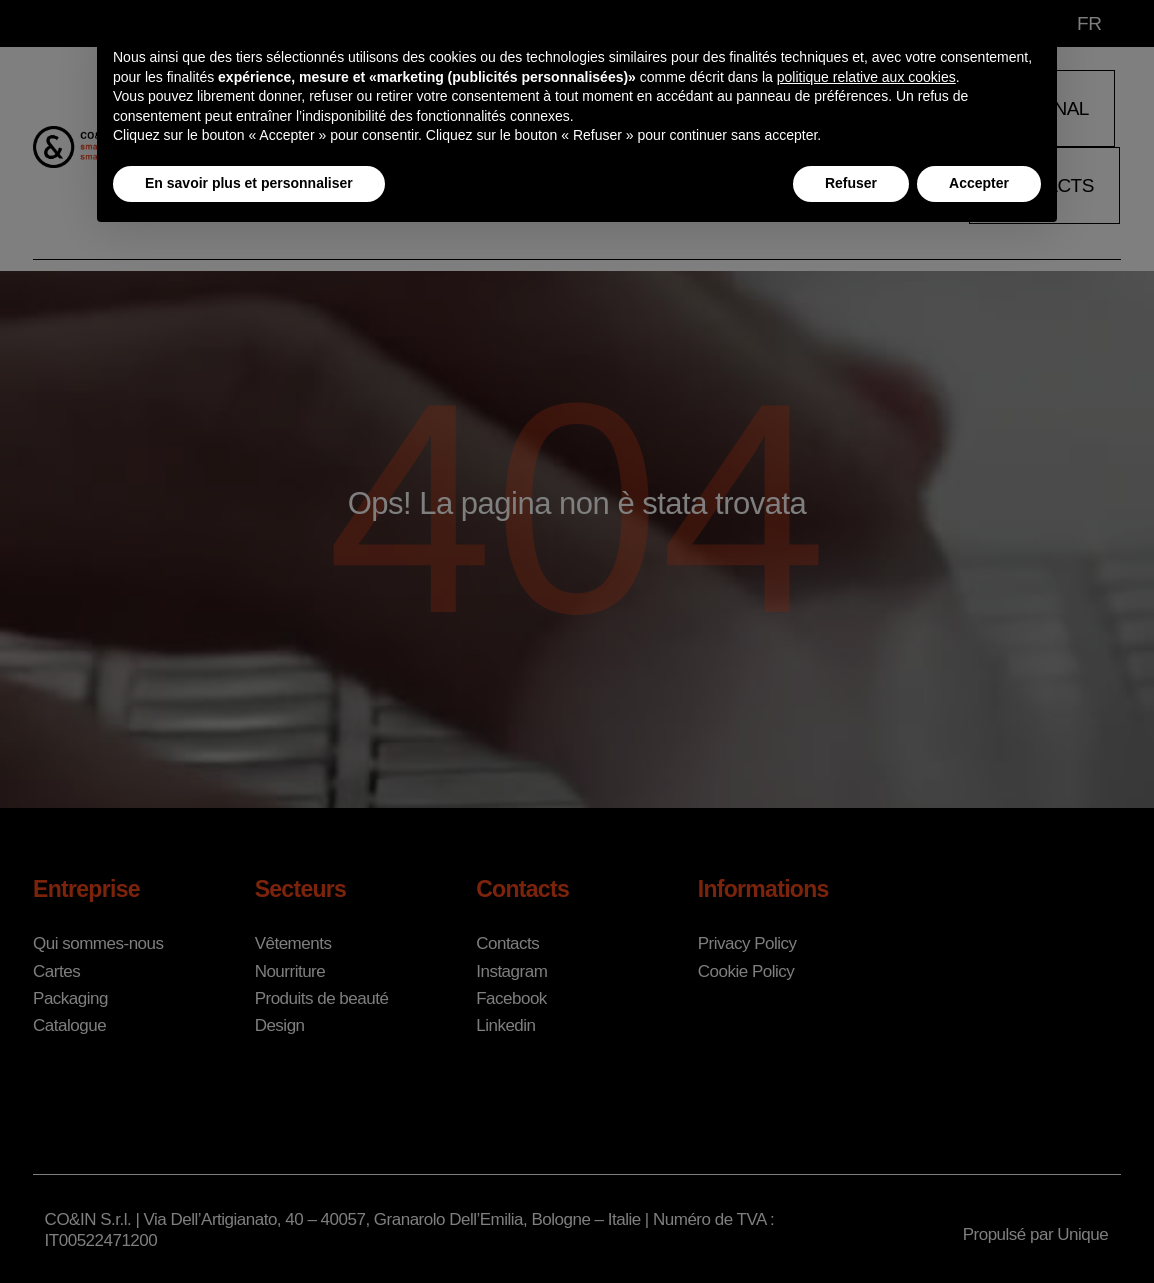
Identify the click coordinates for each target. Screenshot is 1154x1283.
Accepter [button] (979, 183)
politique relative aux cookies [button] (866, 77)
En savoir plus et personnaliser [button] (249, 183)
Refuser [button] (851, 183)
